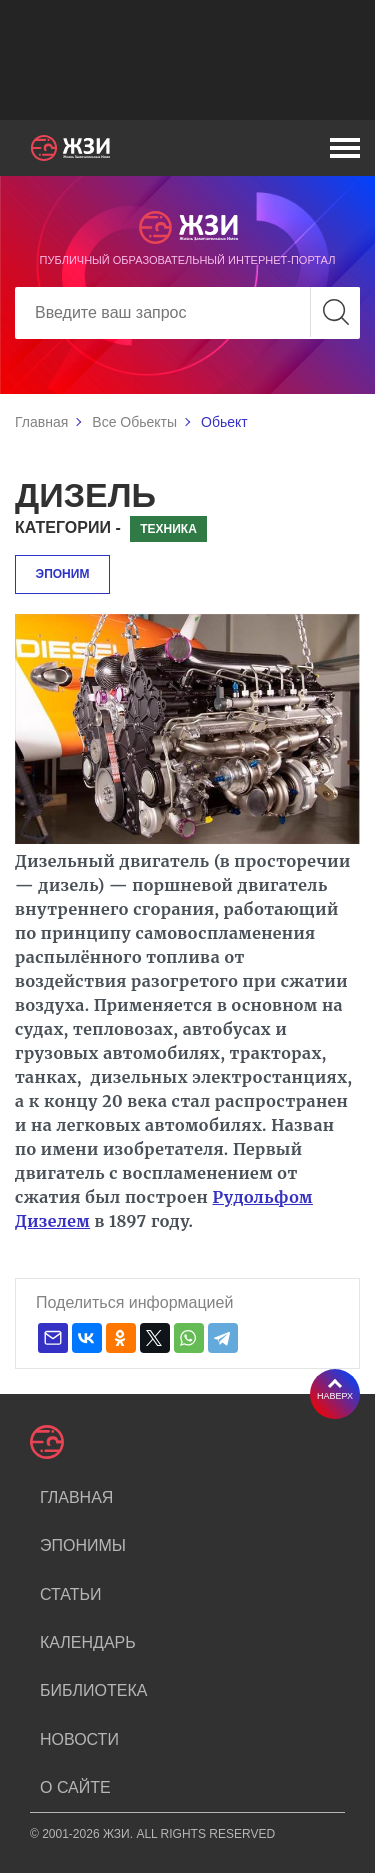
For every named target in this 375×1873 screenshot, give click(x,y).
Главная (41, 422)
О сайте (75, 1787)
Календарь (88, 1642)
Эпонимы (83, 1545)
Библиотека (93, 1690)
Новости (79, 1739)
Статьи (70, 1594)
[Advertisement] (187, 60)
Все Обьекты (134, 422)
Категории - (68, 527)
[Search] (187, 313)
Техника (168, 529)
